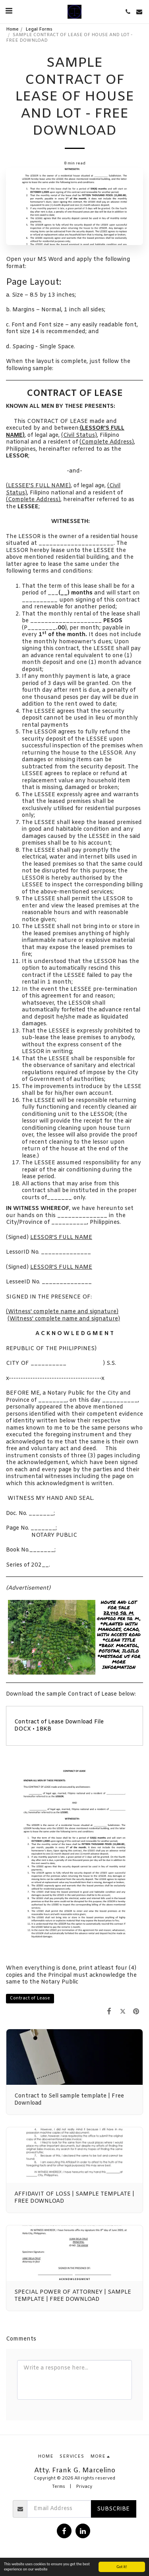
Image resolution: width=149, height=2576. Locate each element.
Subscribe (113, 2509)
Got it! (121, 2566)
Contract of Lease (30, 1998)
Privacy (84, 2487)
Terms (58, 2487)
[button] (8, 11)
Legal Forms (38, 30)
